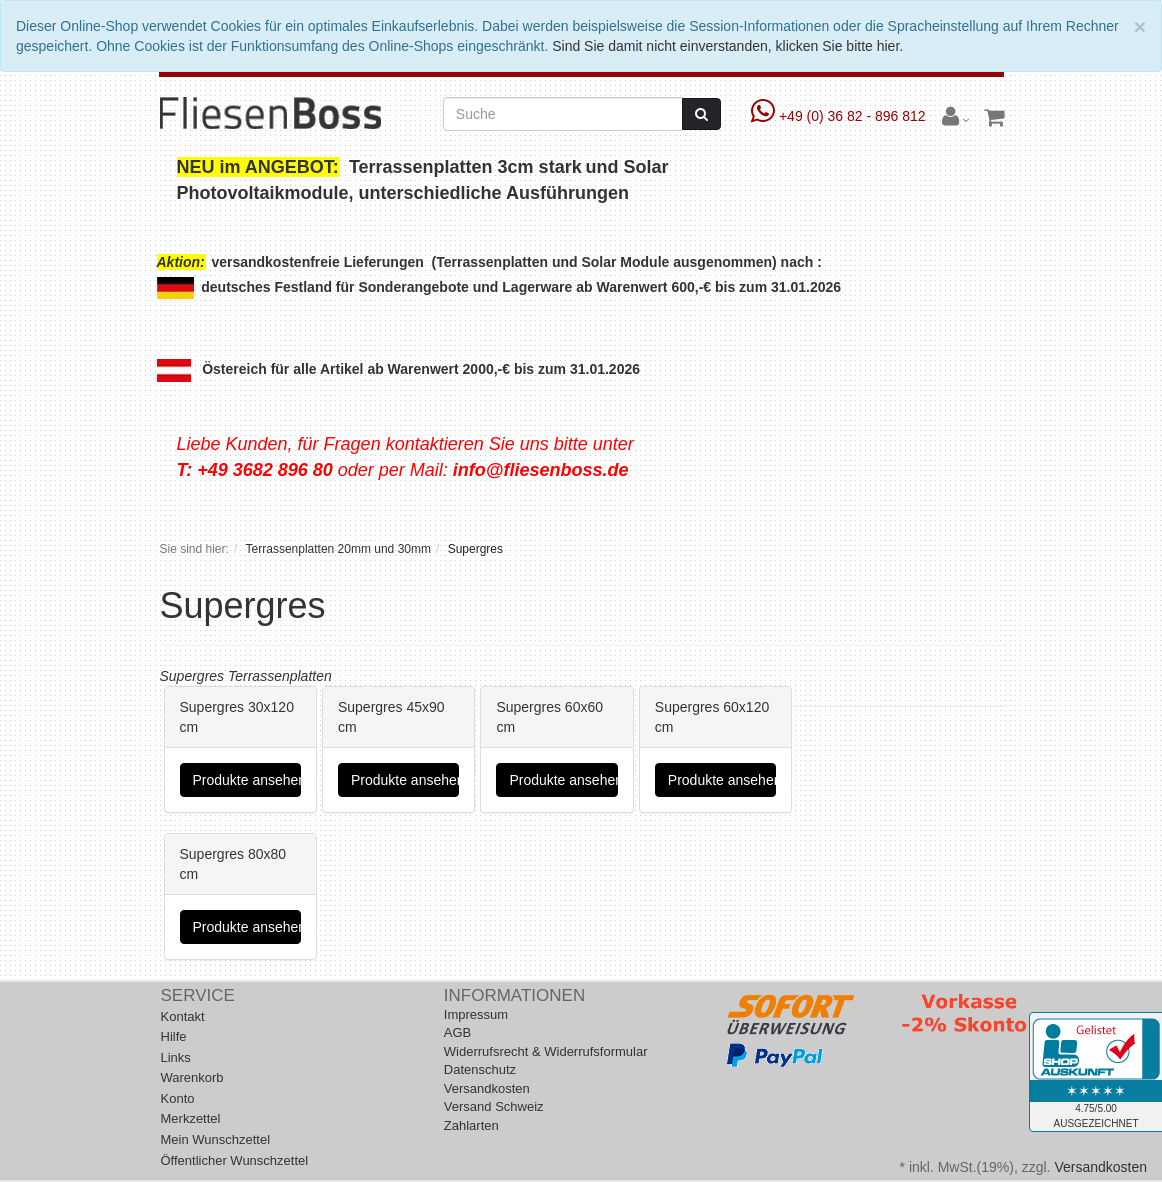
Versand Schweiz (494, 1106)
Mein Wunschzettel (216, 1139)
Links (176, 1057)
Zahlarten (471, 1125)
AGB (457, 1032)
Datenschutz (480, 1069)
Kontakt (183, 1016)
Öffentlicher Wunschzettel (235, 1160)
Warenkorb (192, 1077)
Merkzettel (191, 1118)
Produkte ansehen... (247, 780)
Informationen (514, 995)
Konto (178, 1098)
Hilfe (174, 1036)
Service (198, 995)
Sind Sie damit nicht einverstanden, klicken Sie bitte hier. (727, 46)
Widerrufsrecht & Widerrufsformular (546, 1051)
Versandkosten (487, 1088)
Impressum (476, 1014)
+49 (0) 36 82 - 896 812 (840, 116)
